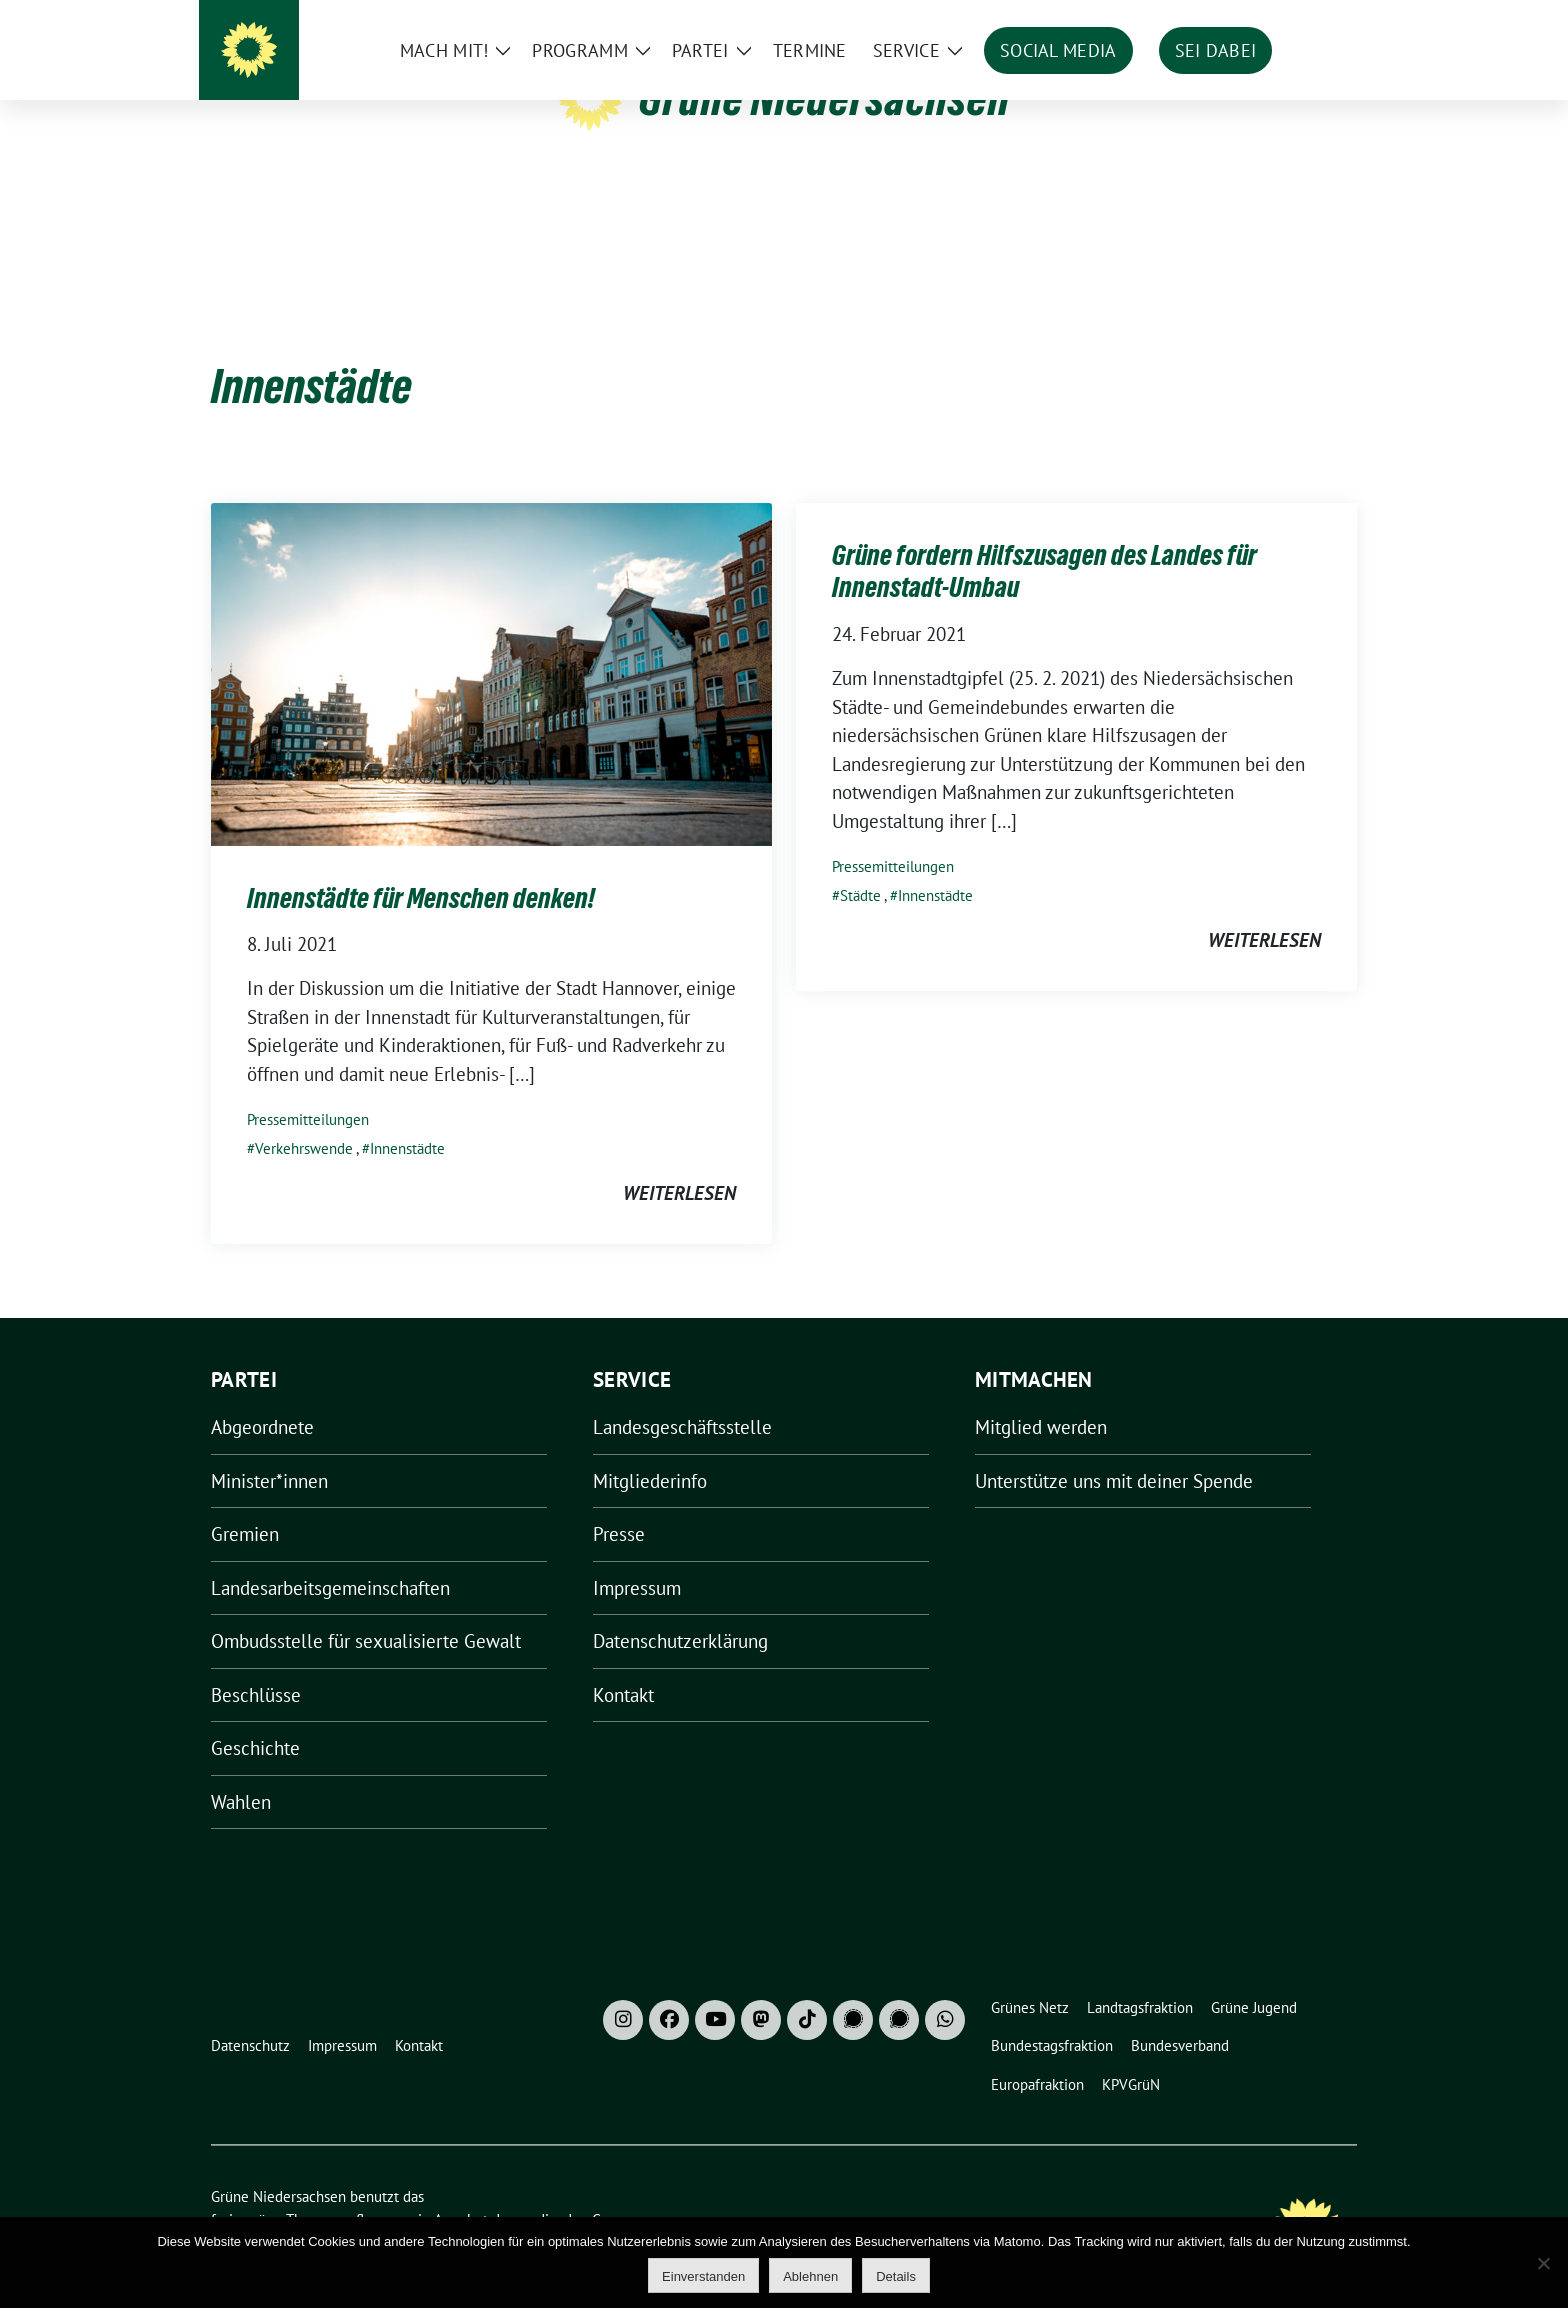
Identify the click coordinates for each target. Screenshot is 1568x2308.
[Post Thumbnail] (491, 641)
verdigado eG (559, 2188)
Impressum (637, 1557)
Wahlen (241, 1771)
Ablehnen (810, 2276)
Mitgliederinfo (650, 1450)
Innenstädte (407, 1117)
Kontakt (623, 1664)
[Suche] (1293, 19)
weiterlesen (679, 1162)
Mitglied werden (1041, 1396)
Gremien (245, 1503)
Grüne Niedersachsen (824, 98)
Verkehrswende (304, 1117)
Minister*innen (269, 1450)
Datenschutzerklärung (680, 1610)
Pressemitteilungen (308, 1088)
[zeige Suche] (1321, 19)
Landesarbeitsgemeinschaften (330, 1557)
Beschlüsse (256, 1664)
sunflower (365, 2188)
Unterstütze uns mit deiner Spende (1114, 1450)
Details (896, 2276)
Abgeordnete (262, 1396)
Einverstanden (703, 2276)
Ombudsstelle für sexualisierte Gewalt (366, 1610)
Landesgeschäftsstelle (682, 1396)
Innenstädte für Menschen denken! (421, 867)
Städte (860, 864)
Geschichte (255, 1717)
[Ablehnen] (1543, 2263)
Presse (619, 1503)
